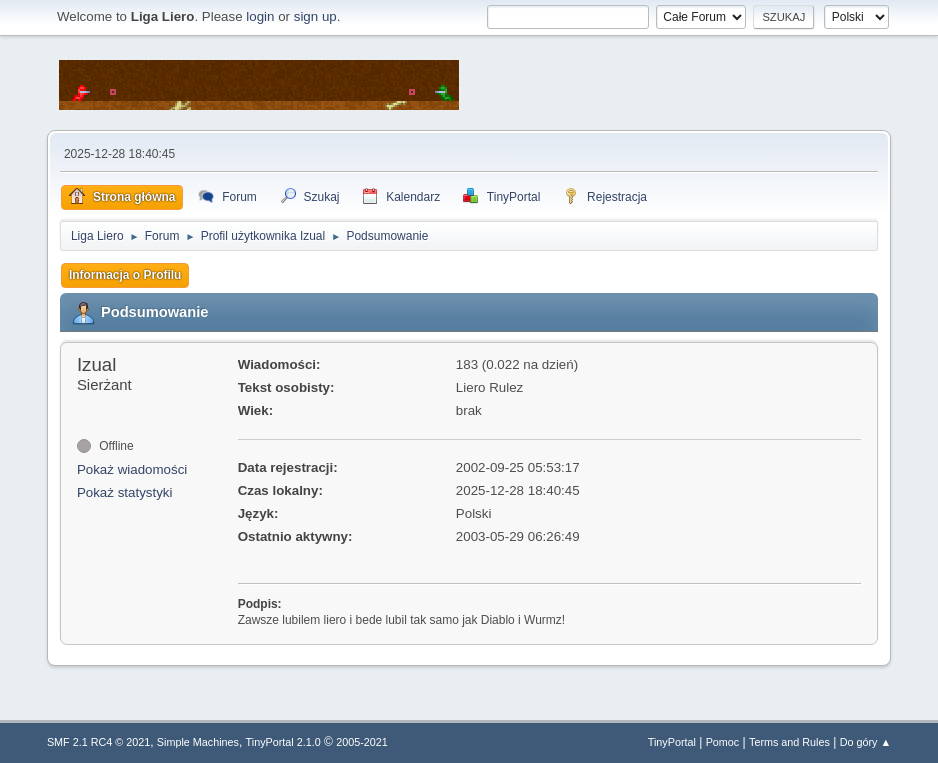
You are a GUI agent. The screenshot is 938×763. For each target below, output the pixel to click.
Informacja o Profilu (125, 275)
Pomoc (723, 742)
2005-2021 (362, 742)
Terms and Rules (789, 742)
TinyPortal (672, 742)
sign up (315, 16)
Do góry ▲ (865, 742)
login (260, 16)
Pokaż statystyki (125, 492)
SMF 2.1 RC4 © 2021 (98, 742)
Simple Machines (198, 742)
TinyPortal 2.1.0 (283, 742)
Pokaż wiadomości (132, 469)
